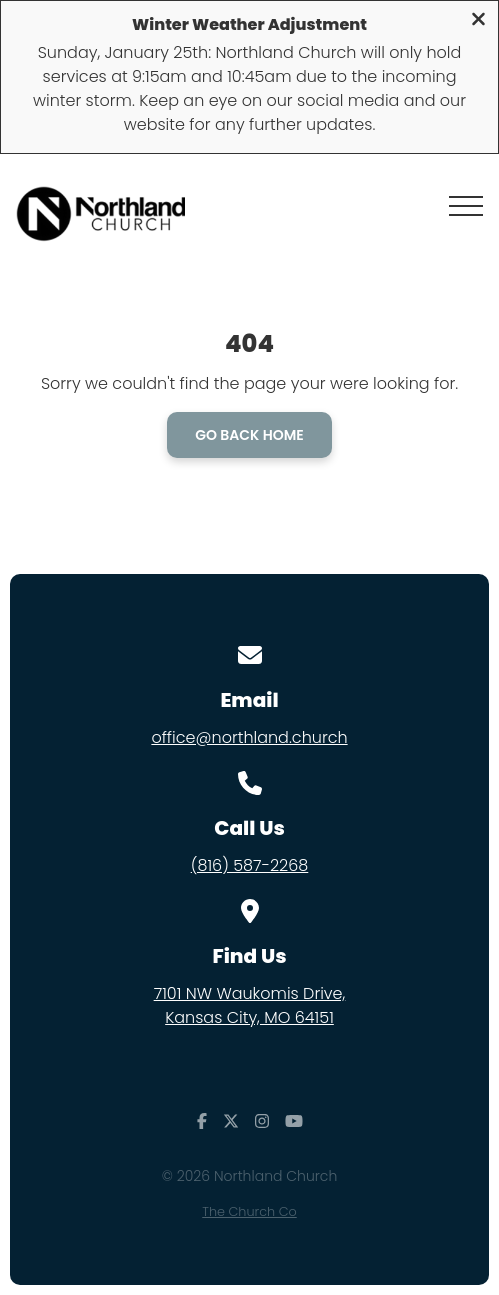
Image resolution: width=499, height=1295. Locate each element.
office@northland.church (249, 737)
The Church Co (249, 1211)
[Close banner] (478, 21)
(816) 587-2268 (250, 865)
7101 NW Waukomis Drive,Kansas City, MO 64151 (250, 1005)
